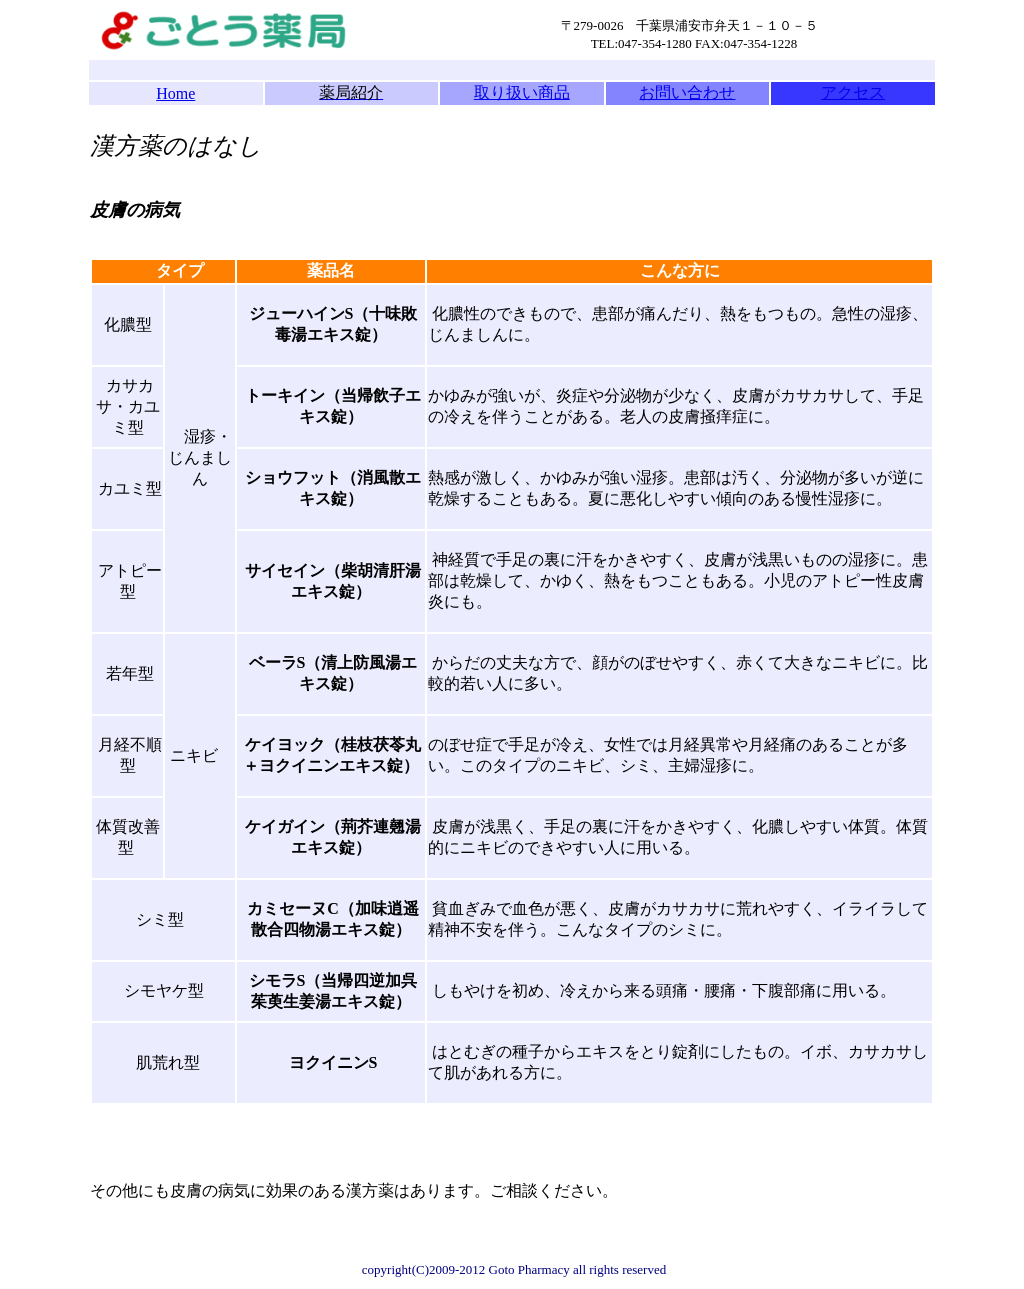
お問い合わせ (687, 92)
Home (175, 93)
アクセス (853, 92)
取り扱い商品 (522, 92)
